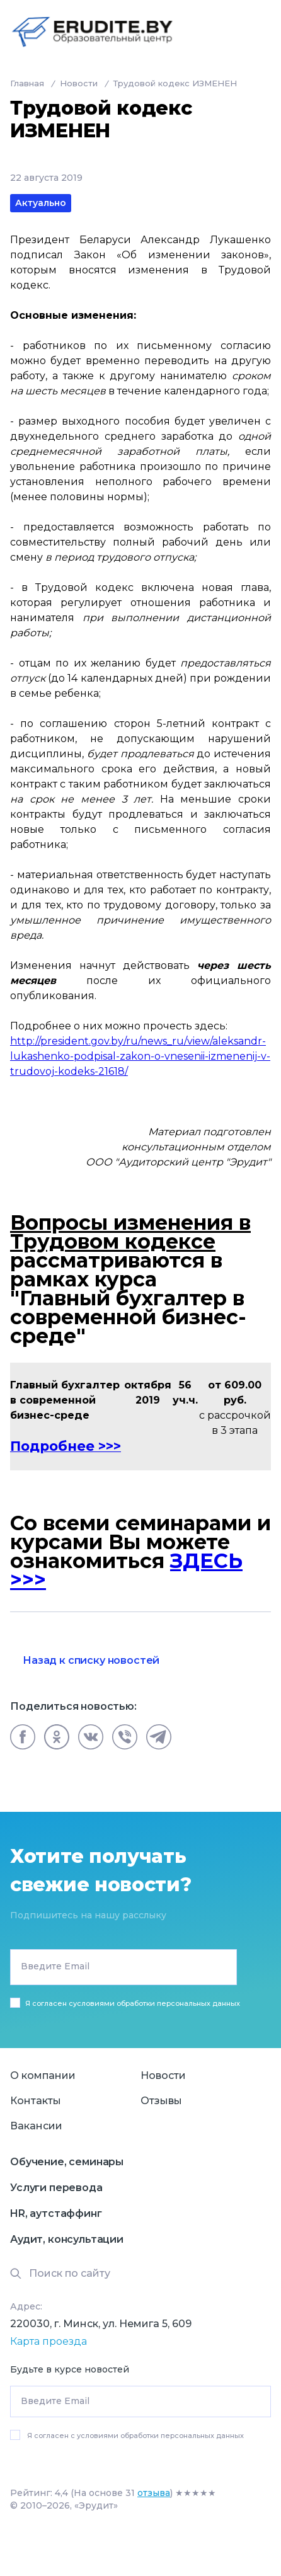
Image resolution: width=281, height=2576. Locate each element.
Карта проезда (48, 2341)
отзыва (153, 2493)
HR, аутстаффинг (56, 2213)
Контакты (35, 2101)
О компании (43, 2075)
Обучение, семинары (66, 2162)
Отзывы (161, 2101)
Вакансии (36, 2126)
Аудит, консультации (66, 2239)
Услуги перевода (56, 2188)
